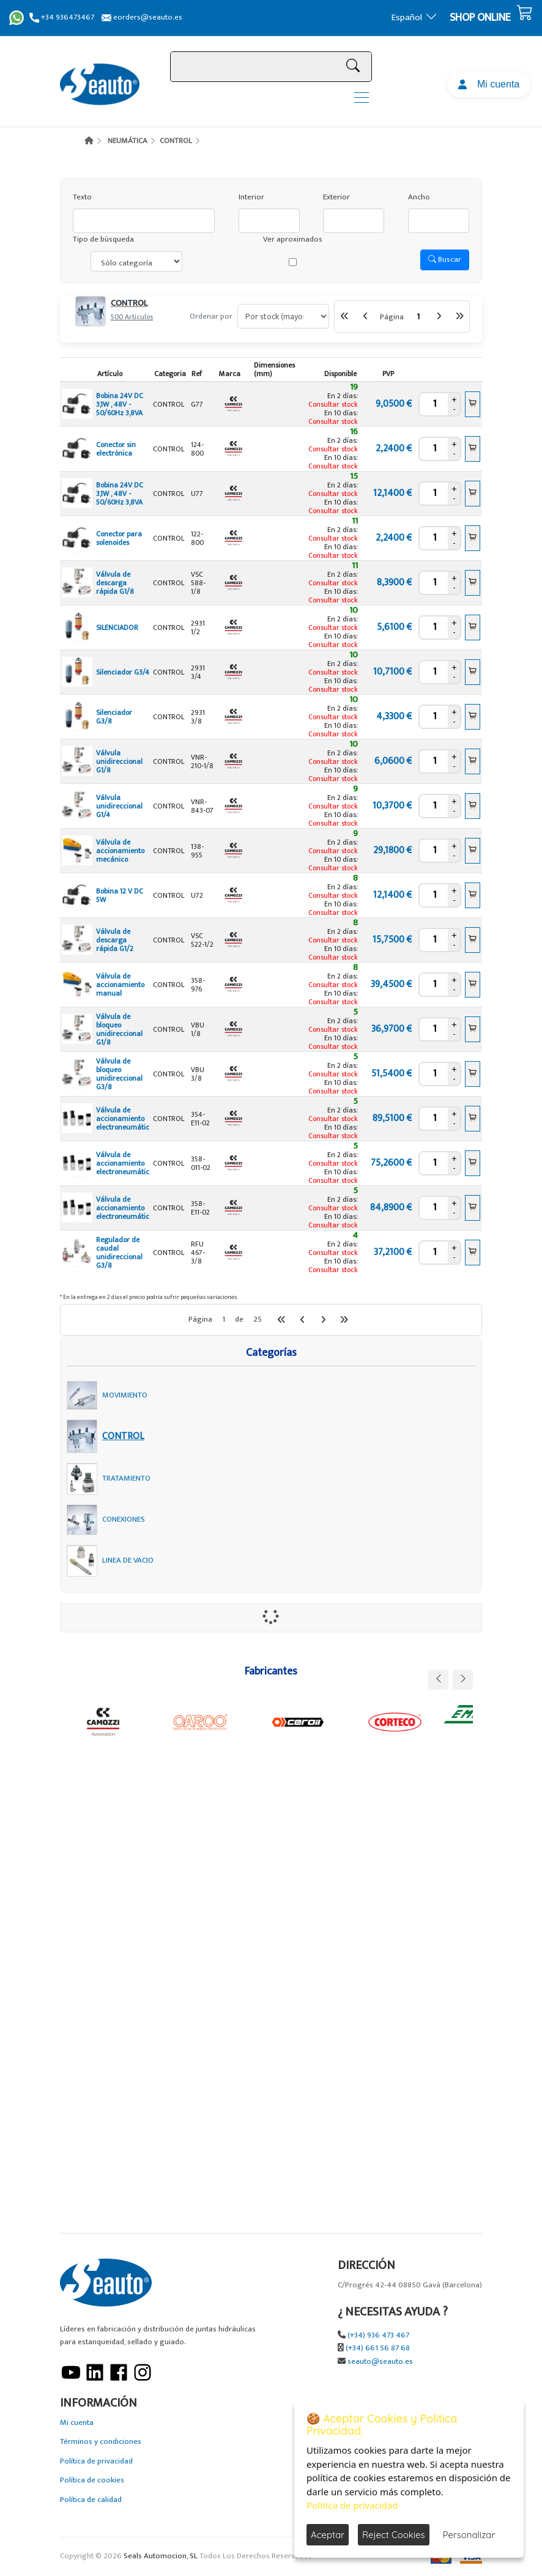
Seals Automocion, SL (161, 2556)
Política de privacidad (96, 2461)
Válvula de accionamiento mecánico (120, 851)
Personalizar (469, 2535)
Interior (251, 197)
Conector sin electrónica (116, 448)
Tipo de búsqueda (103, 239)
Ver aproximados (292, 239)
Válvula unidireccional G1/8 (119, 761)
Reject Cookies (393, 2535)
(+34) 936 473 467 (378, 2335)
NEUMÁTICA (127, 140)
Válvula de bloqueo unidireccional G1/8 (119, 1029)
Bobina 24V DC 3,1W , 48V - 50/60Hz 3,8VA (119, 404)
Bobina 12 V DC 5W (119, 895)
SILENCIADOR (117, 627)
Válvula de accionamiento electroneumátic (122, 1118)
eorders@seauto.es (142, 17)
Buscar (444, 259)
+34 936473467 (61, 17)
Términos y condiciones (100, 2441)
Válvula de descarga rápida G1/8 (115, 583)
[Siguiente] (438, 316)
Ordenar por (211, 316)
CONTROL (176, 140)
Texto (82, 197)
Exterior (336, 197)
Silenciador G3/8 (114, 716)
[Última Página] (459, 316)
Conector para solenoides (119, 538)
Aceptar (327, 2535)
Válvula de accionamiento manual (120, 984)
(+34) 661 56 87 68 (378, 2348)
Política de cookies (92, 2480)
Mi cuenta (488, 84)
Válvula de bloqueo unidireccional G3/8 (119, 1074)
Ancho (419, 197)
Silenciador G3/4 (122, 672)
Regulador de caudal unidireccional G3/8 (119, 1252)
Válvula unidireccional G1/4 (119, 806)
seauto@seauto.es (380, 2361)
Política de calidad (91, 2499)
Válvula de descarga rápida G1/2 (114, 940)
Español (414, 17)
